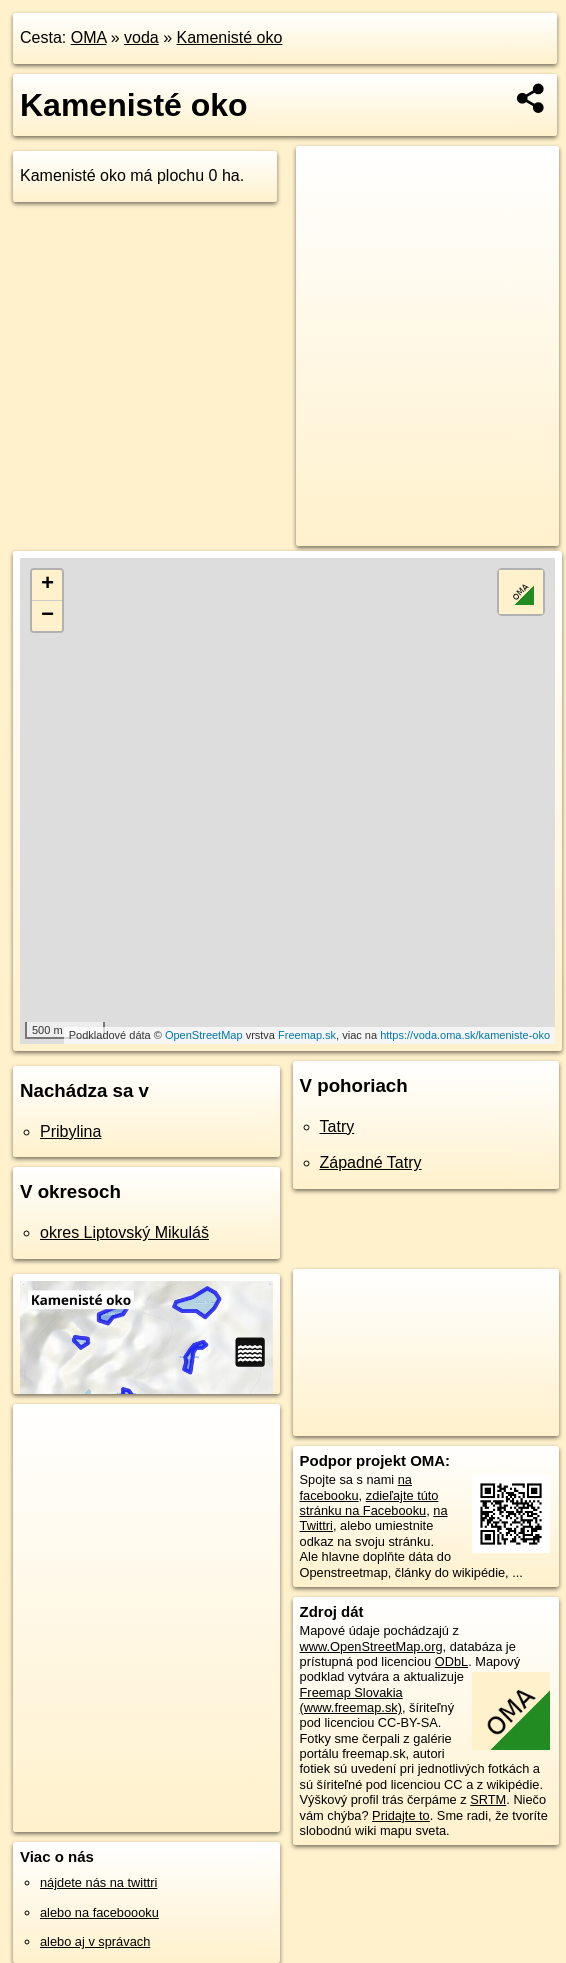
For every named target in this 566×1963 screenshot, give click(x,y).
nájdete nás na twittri (98, 1882)
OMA (89, 37)
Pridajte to (401, 1815)
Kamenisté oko (230, 37)
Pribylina (70, 1131)
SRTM (488, 1799)
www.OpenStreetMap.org (371, 1646)
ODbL (451, 1661)
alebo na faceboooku (99, 1912)
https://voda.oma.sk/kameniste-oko (465, 1035)
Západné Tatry (371, 1162)
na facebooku (356, 1487)
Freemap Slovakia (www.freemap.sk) (351, 1700)
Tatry (337, 1126)
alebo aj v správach (95, 1941)
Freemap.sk (307, 1035)
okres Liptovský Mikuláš (124, 1232)
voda (141, 37)
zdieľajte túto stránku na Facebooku (369, 1503)
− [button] (47, 616)
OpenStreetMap (204, 1035)
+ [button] (47, 585)
